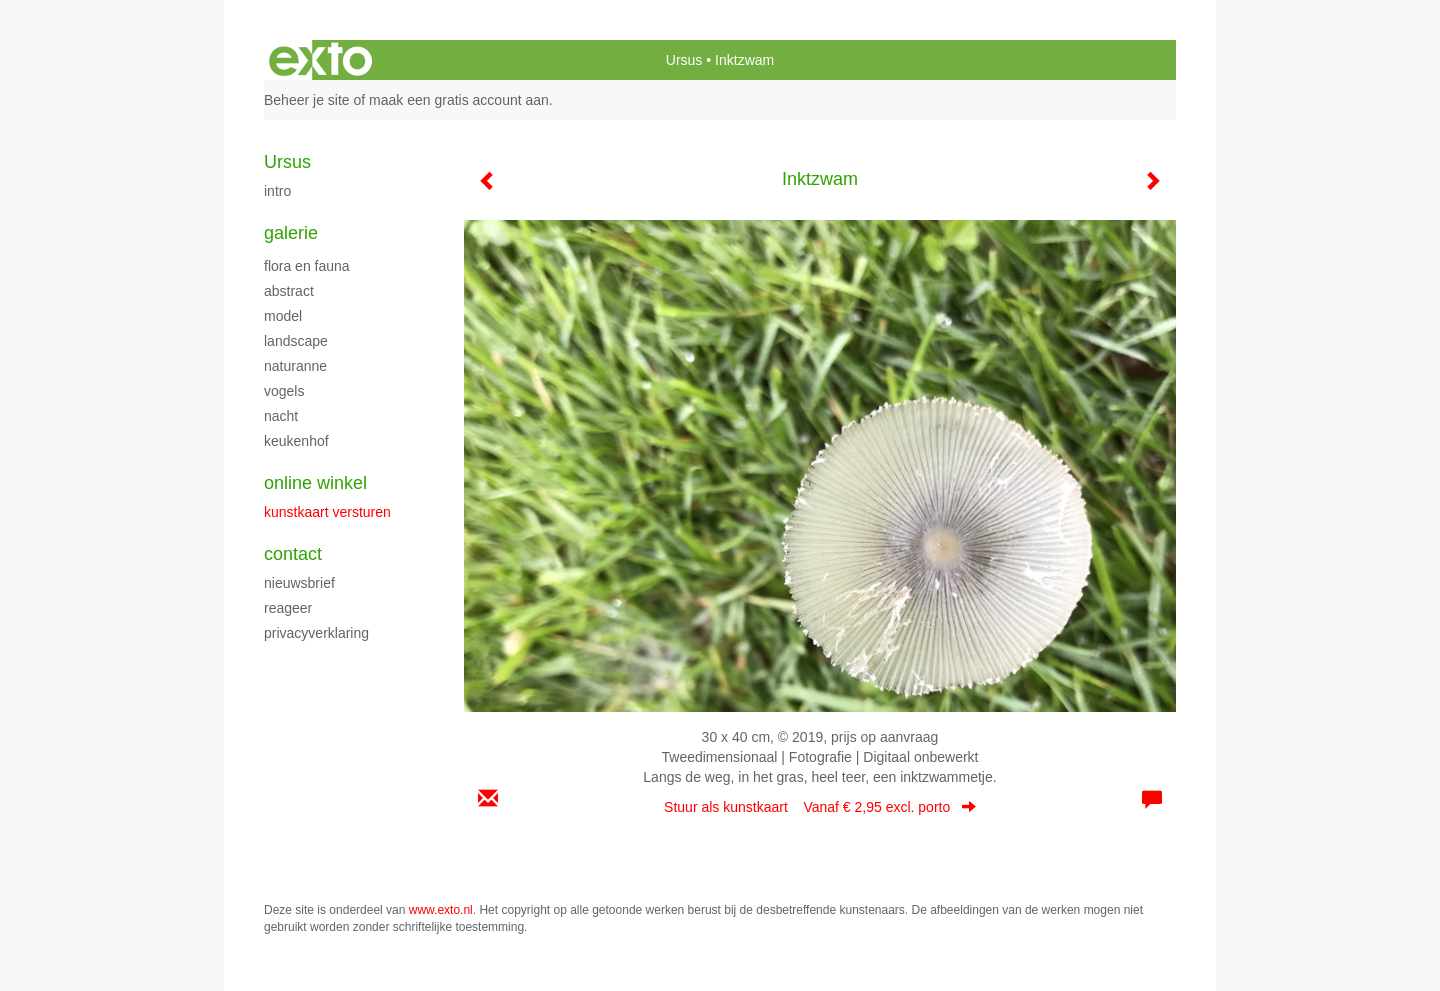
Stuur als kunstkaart (820, 807)
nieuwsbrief (299, 583)
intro (277, 191)
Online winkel (315, 483)
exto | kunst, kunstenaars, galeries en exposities (320, 60)
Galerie (291, 233)
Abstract (289, 291)
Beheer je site (307, 100)
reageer (288, 608)
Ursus (684, 60)
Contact (293, 554)
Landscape (296, 341)
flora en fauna (307, 266)
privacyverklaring (316, 633)
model (283, 316)
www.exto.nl (441, 910)
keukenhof (296, 441)
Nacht (281, 416)
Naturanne (295, 366)
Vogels (284, 391)
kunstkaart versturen (327, 512)
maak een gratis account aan (459, 100)
